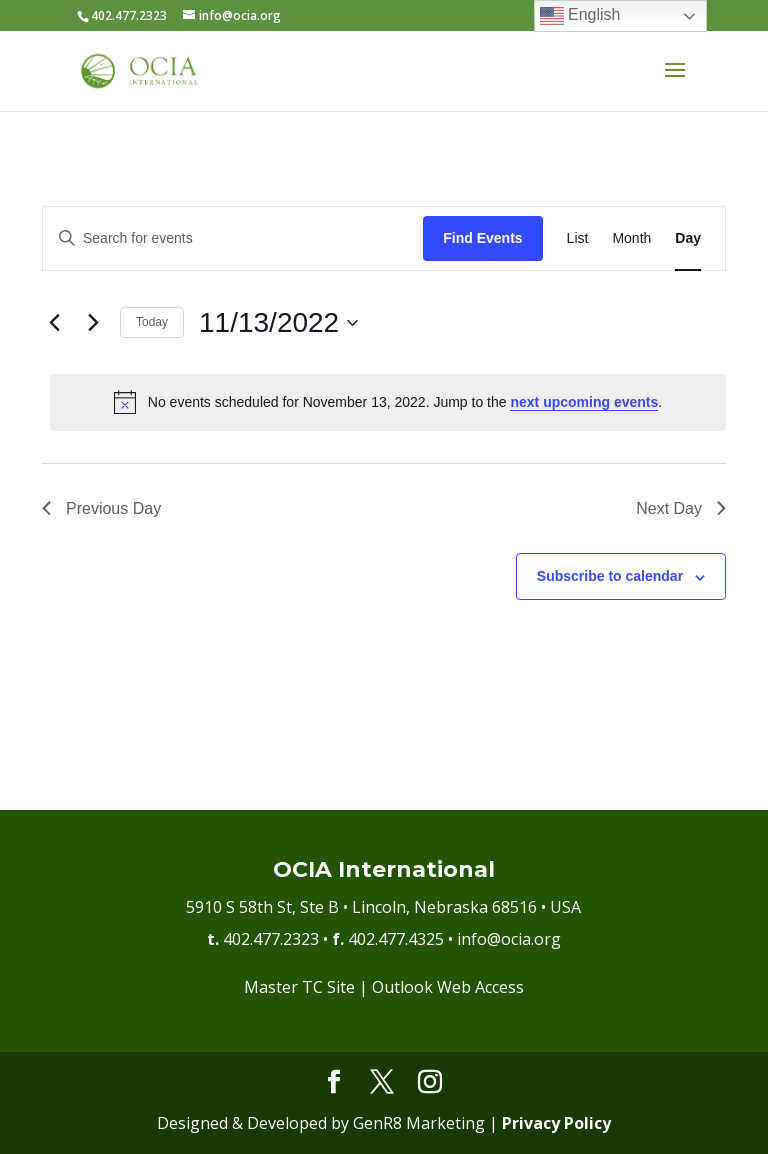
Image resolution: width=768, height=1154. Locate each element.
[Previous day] (54, 323)
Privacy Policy (556, 1123)
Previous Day (101, 508)
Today (152, 322)
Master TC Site (299, 987)
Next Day (681, 508)
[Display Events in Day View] (688, 238)
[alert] (388, 402)
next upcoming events (584, 402)
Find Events (482, 238)
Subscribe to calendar (610, 576)
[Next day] (93, 323)
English (580, 16)
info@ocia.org (509, 939)
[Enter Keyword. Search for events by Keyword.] (233, 238)
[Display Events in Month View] (631, 238)
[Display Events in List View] (578, 238)
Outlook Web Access (448, 987)
